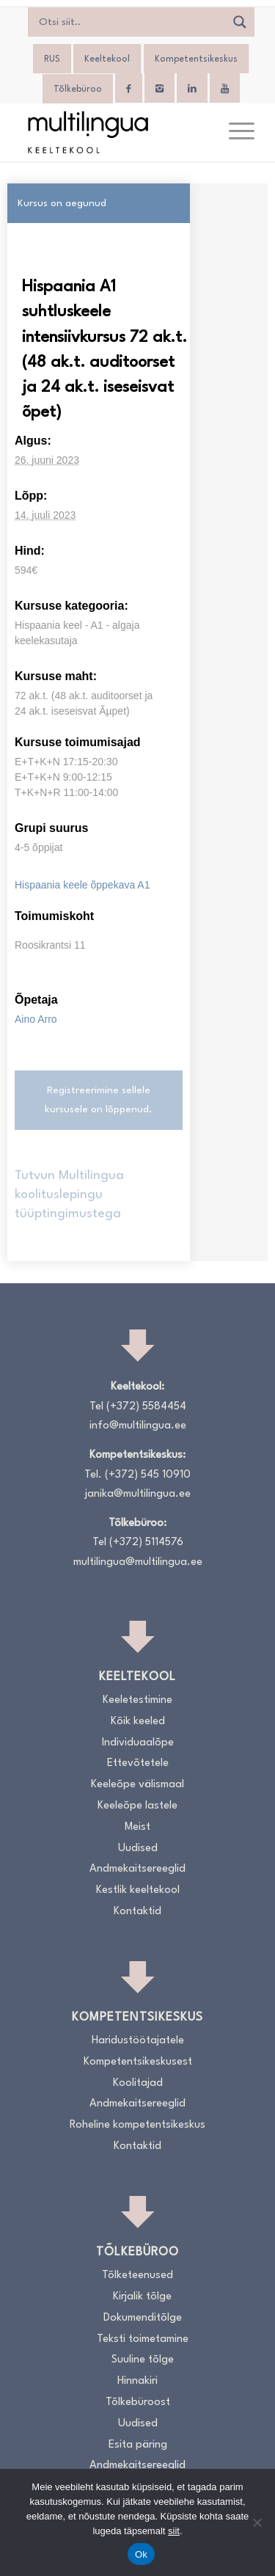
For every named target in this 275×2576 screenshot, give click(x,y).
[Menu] (234, 132)
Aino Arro (36, 1019)
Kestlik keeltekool (138, 1890)
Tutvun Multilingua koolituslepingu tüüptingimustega (69, 1195)
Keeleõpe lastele (137, 1805)
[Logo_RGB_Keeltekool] (114, 132)
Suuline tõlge (142, 2359)
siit (174, 2530)
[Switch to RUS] (52, 59)
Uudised (138, 1848)
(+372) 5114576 (146, 1542)
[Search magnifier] (239, 22)
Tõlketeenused (137, 2275)
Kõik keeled (138, 1721)
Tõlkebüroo (78, 89)
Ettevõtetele (138, 1763)
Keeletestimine (137, 1700)
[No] (256, 2522)
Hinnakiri (137, 2381)
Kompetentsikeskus (196, 59)
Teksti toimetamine (142, 2339)
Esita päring (138, 2445)
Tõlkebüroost (138, 2402)
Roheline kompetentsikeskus (137, 2125)
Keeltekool (107, 59)
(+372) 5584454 (146, 1406)
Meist (137, 1827)
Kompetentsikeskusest (138, 2062)
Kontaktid (137, 1911)
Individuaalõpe (138, 1742)
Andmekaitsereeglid (137, 1869)
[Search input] (130, 22)
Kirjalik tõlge (142, 2296)
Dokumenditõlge (142, 2318)
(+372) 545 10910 (148, 1475)
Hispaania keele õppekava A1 (82, 885)
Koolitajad (138, 2083)
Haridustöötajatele (138, 2040)
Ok (141, 2554)
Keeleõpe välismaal (137, 1784)
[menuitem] (234, 132)
